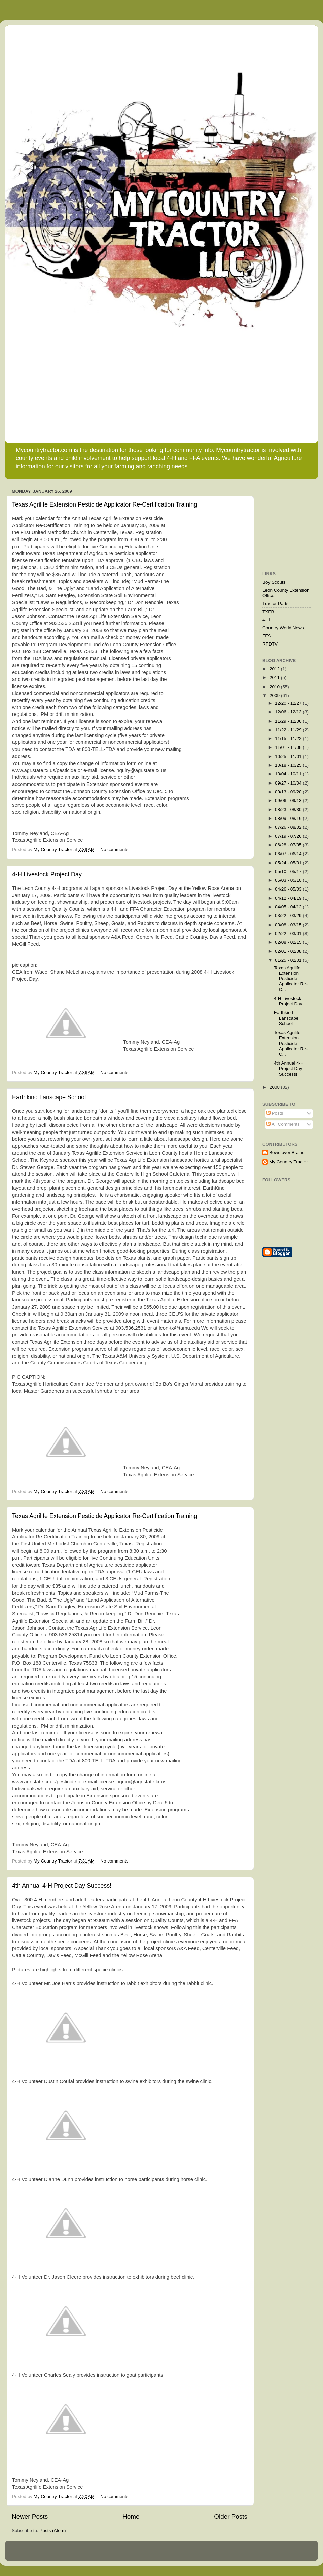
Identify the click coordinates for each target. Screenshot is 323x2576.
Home (130, 2516)
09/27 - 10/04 (289, 783)
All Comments (283, 1124)
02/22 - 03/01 (289, 933)
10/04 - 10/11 (289, 773)
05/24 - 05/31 (289, 862)
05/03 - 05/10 (289, 880)
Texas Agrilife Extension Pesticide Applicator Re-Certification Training (104, 504)
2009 (275, 695)
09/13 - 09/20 (289, 791)
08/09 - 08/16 (289, 818)
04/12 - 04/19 (289, 898)
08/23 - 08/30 (289, 809)
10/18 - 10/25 (289, 765)
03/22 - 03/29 (289, 915)
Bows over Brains (286, 1152)
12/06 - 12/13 (289, 712)
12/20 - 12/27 (289, 703)
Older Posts (230, 2516)
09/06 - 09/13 (289, 800)
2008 (275, 1087)
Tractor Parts (275, 603)
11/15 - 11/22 (289, 738)
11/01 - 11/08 (289, 747)
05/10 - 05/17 (289, 871)
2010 (275, 686)
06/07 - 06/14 (289, 853)
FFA (266, 635)
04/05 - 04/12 (289, 906)
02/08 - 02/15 (289, 942)
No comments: (115, 849)
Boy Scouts (273, 582)
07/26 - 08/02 (289, 827)
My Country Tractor (288, 1161)
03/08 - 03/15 (289, 924)
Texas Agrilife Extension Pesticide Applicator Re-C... (291, 978)
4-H (266, 619)
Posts (274, 1113)
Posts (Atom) (53, 2530)
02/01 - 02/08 (289, 951)
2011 (275, 677)
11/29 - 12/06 (289, 721)
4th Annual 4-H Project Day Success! (61, 1885)
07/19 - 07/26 (289, 836)
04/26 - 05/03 (289, 889)
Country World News (283, 627)
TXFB (268, 611)
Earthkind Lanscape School (49, 1097)
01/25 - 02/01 (289, 960)
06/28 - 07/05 (289, 844)
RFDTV (270, 644)
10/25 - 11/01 (289, 756)
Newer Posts (30, 2516)
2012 (275, 668)
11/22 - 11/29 (289, 729)
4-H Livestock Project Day (47, 874)
